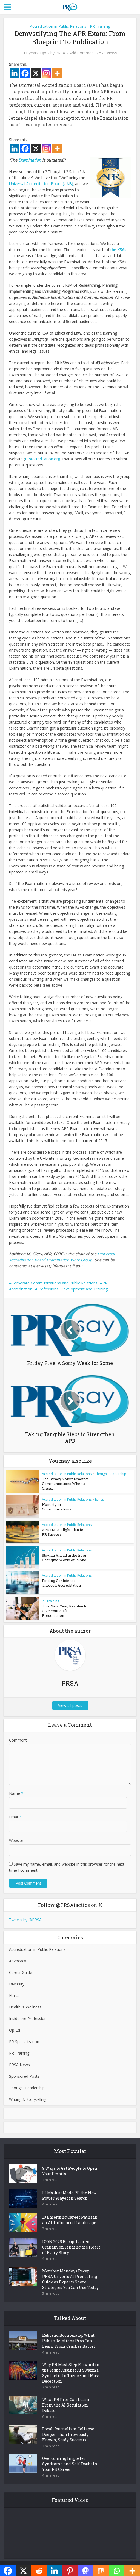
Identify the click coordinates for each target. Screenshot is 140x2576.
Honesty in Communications (56, 1507)
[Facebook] (25, 73)
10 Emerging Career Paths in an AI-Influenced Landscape (70, 2220)
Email (15, 1817)
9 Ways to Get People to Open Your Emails (69, 2171)
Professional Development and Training (72, 1289)
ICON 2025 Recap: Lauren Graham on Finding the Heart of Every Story (71, 2247)
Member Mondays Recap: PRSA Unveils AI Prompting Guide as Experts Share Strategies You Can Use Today (70, 2279)
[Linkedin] (14, 73)
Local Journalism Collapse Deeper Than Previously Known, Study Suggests (68, 2435)
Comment (18, 1740)
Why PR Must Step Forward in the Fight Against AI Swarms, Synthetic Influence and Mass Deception (71, 2373)
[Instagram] (46, 73)
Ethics (99, 1499)
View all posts (70, 1706)
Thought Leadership (110, 1473)
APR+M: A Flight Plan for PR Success (63, 1532)
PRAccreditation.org (42, 458)
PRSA (60, 53)
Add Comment (82, 53)
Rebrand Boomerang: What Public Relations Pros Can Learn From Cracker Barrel (68, 2341)
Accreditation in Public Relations (58, 26)
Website (16, 1841)
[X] (36, 73)
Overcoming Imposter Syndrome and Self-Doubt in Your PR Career (69, 2464)
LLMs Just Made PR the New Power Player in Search (69, 2195)
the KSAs (118, 249)
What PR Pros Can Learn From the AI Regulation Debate (65, 2405)
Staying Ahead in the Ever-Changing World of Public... (65, 1557)
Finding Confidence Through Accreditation (61, 1583)
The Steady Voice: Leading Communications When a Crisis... (65, 1483)
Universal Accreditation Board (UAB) (41, 183)
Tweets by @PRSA (25, 1920)
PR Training (100, 26)
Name (16, 1793)
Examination (29, 160)
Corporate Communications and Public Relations (55, 1283)
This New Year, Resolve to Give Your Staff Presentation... (64, 1611)
